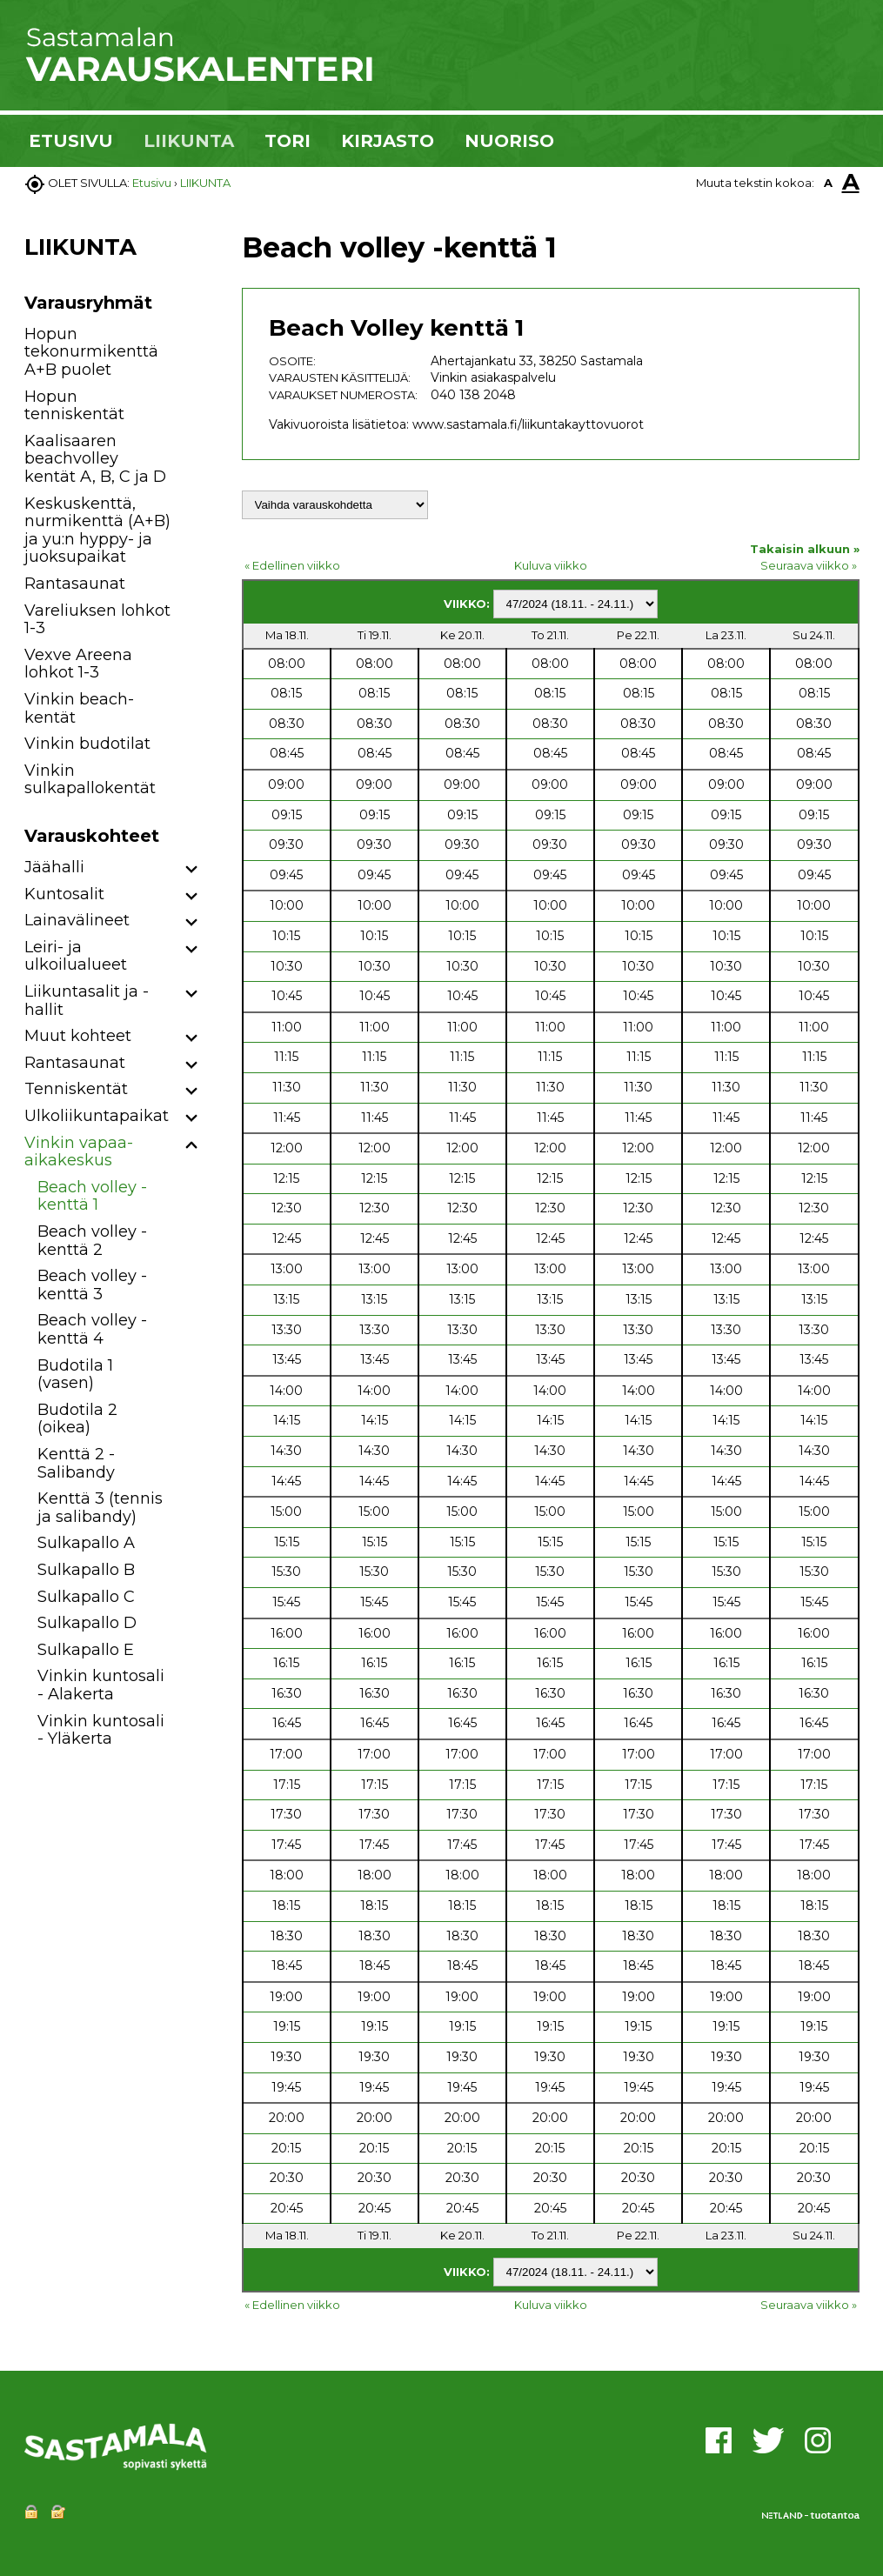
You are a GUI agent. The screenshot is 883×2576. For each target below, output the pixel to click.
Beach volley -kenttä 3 (92, 1285)
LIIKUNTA (189, 140)
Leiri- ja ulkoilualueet (75, 956)
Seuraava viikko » (808, 565)
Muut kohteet (77, 1035)
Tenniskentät (76, 1088)
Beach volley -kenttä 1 (92, 1196)
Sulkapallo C (86, 1596)
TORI (287, 140)
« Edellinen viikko (292, 565)
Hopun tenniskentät (74, 405)
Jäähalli (54, 867)
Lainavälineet (77, 920)
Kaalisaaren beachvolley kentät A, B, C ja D (95, 458)
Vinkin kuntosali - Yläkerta (100, 1730)
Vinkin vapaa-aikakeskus (78, 1152)
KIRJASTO (387, 140)
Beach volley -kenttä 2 (92, 1240)
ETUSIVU (71, 140)
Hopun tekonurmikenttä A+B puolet (91, 351)
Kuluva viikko (550, 565)
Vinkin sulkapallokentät (90, 779)
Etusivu (151, 183)
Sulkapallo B (86, 1569)
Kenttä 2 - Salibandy (76, 1463)
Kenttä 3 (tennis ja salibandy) (100, 1507)
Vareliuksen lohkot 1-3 (97, 619)
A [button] (828, 183)
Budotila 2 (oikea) (77, 1419)
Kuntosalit (64, 894)
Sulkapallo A (86, 1542)
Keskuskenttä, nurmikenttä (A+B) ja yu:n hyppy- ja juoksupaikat (97, 530)
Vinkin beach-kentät (79, 708)
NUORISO (509, 140)
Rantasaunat (74, 583)
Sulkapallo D (87, 1622)
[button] (192, 870)
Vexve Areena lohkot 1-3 (78, 664)
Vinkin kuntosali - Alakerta (100, 1685)
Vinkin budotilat (87, 743)
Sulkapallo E (85, 1649)
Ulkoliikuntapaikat (96, 1115)
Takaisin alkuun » (805, 549)
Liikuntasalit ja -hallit (86, 1000)
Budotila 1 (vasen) (75, 1374)
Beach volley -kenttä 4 (92, 1329)
